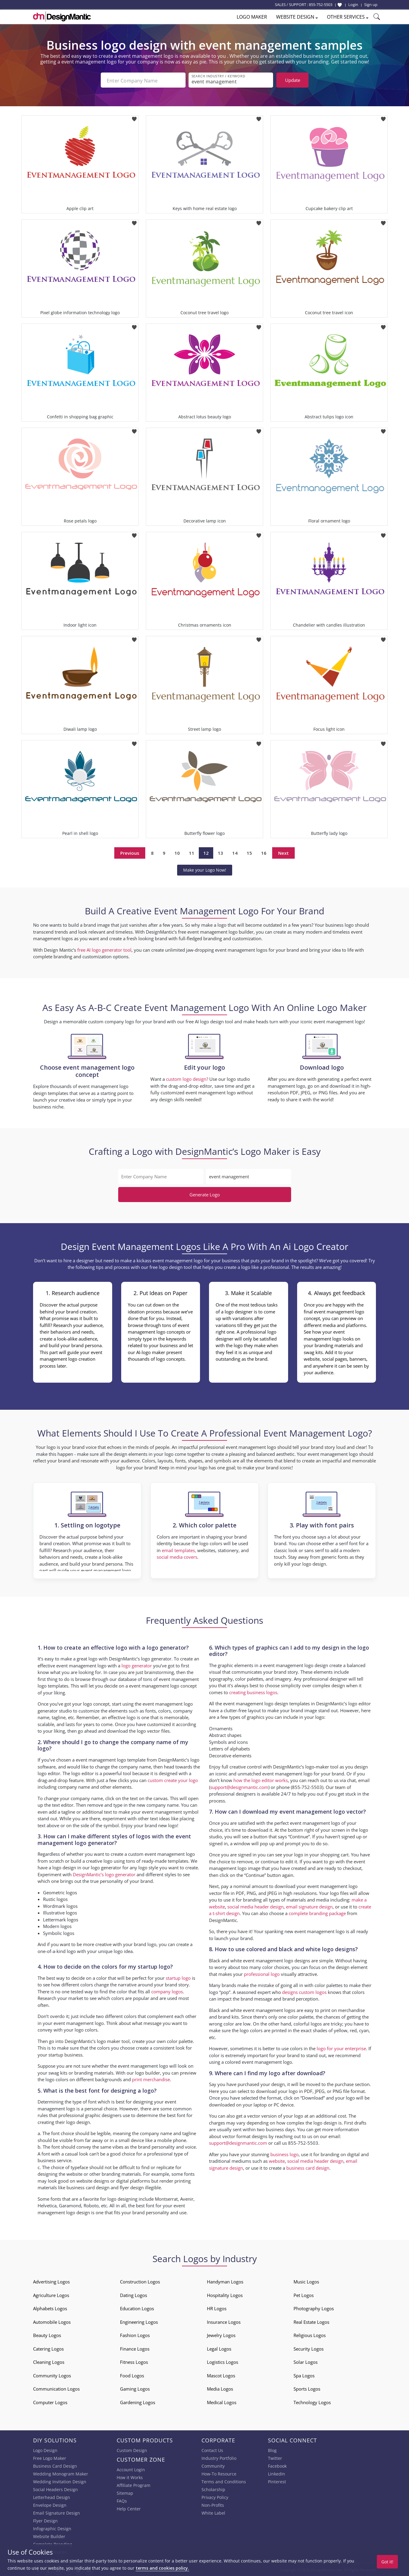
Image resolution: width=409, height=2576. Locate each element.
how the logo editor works (260, 1780)
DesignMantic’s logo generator (104, 1874)
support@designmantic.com (239, 1787)
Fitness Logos (134, 2361)
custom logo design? (187, 1078)
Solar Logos (306, 2361)
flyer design (132, 2187)
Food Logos (132, 2375)
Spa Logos (304, 2375)
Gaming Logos (135, 2388)
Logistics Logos (222, 2361)
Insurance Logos (224, 2321)
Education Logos (137, 2308)
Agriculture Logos (51, 2295)
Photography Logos (314, 2308)
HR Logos (216, 2308)
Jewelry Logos (221, 2335)
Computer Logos (50, 2402)
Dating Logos (133, 2295)
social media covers (177, 1556)
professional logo (262, 1973)
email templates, (179, 1550)
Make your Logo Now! (204, 869)
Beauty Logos (47, 2335)
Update (292, 80)
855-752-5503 (320, 4)
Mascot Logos (221, 2375)
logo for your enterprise (341, 2048)
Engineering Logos (139, 2321)
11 (191, 852)
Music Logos (306, 2281)
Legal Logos (219, 2348)
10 (177, 852)
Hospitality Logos (225, 2295)
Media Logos (220, 2388)
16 (263, 852)
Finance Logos (134, 2348)
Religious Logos (310, 2335)
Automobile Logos (52, 2321)
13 (220, 852)
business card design (87, 2187)
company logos (167, 1991)
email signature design (309, 1906)
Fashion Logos (135, 2335)
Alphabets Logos (50, 2308)
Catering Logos (48, 2348)
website (277, 2160)
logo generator (136, 1665)
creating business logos (253, 1692)
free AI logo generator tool (104, 949)
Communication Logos (56, 2388)
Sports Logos (307, 2388)
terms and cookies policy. (162, 2568)
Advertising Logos (51, 2281)
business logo (284, 2154)
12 (206, 852)
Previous (129, 852)
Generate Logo (204, 1194)
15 (249, 852)
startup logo (178, 1977)
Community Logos (52, 2375)
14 (235, 852)
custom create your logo (173, 1779)
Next (283, 852)
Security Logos (309, 2348)
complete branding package (317, 1913)
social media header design (255, 1906)
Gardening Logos (137, 2402)
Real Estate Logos (311, 2321)
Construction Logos (140, 2281)
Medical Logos (221, 2402)
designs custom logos (304, 1991)
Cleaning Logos (48, 2361)
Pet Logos (304, 2295)
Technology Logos (312, 2402)
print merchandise (151, 2079)
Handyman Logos (225, 2281)
